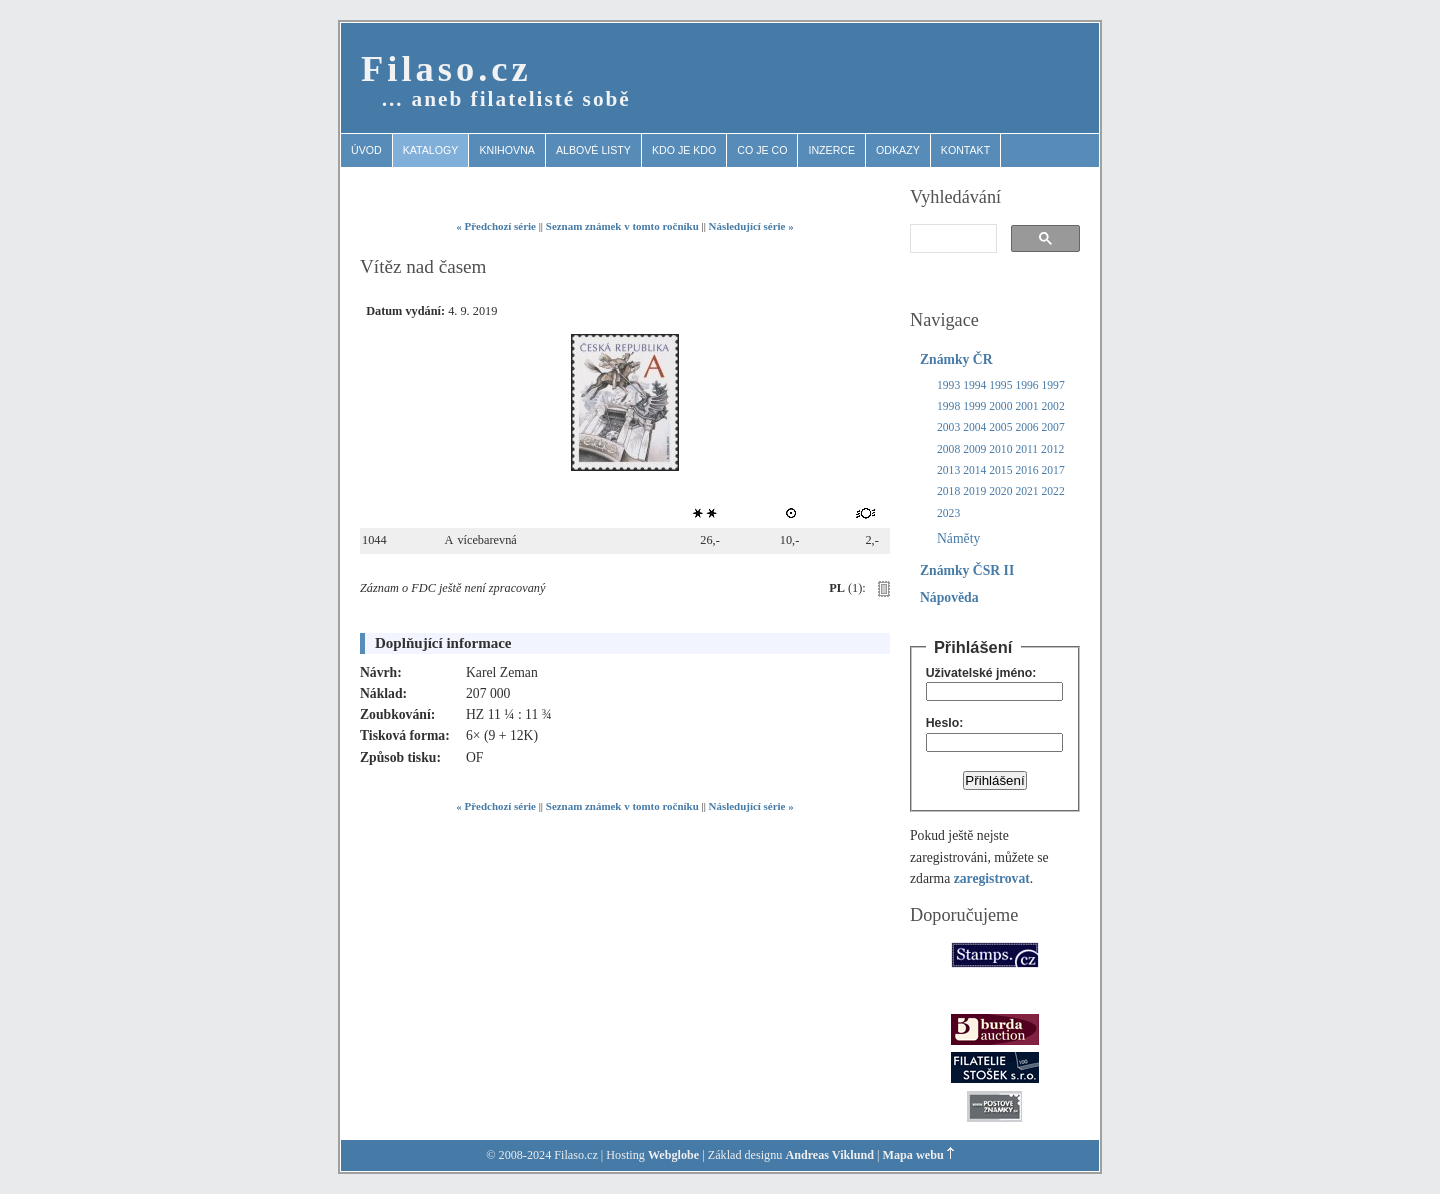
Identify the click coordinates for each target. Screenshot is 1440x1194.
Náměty (958, 538)
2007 (1053, 427)
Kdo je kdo (684, 150)
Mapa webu (913, 1155)
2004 (974, 427)
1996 (1026, 385)
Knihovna (507, 150)
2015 (1000, 470)
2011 (1026, 449)
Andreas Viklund (829, 1155)
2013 (948, 470)
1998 (948, 406)
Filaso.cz (446, 68)
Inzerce (831, 150)
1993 (948, 385)
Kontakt (965, 150)
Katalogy (431, 150)
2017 (1053, 470)
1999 (974, 406)
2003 (948, 427)
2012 (1052, 449)
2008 (948, 449)
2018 (948, 491)
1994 (974, 385)
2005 (1000, 427)
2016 (1026, 470)
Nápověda (949, 597)
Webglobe (673, 1155)
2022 (1053, 491)
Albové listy (593, 150)
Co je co (762, 150)
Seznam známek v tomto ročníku (622, 226)
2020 (1000, 491)
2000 (1000, 406)
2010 (1000, 449)
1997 (1053, 385)
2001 (1026, 406)
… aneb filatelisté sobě (506, 99)
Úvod (366, 150)
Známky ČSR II (967, 570)
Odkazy (898, 150)
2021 (1026, 491)
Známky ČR (956, 359)
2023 (948, 513)
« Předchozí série (496, 226)
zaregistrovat (992, 878)
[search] (951, 239)
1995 (1000, 385)
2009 (974, 449)
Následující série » (751, 226)
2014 (974, 470)
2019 (974, 491)
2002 (1053, 406)
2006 (1026, 427)
